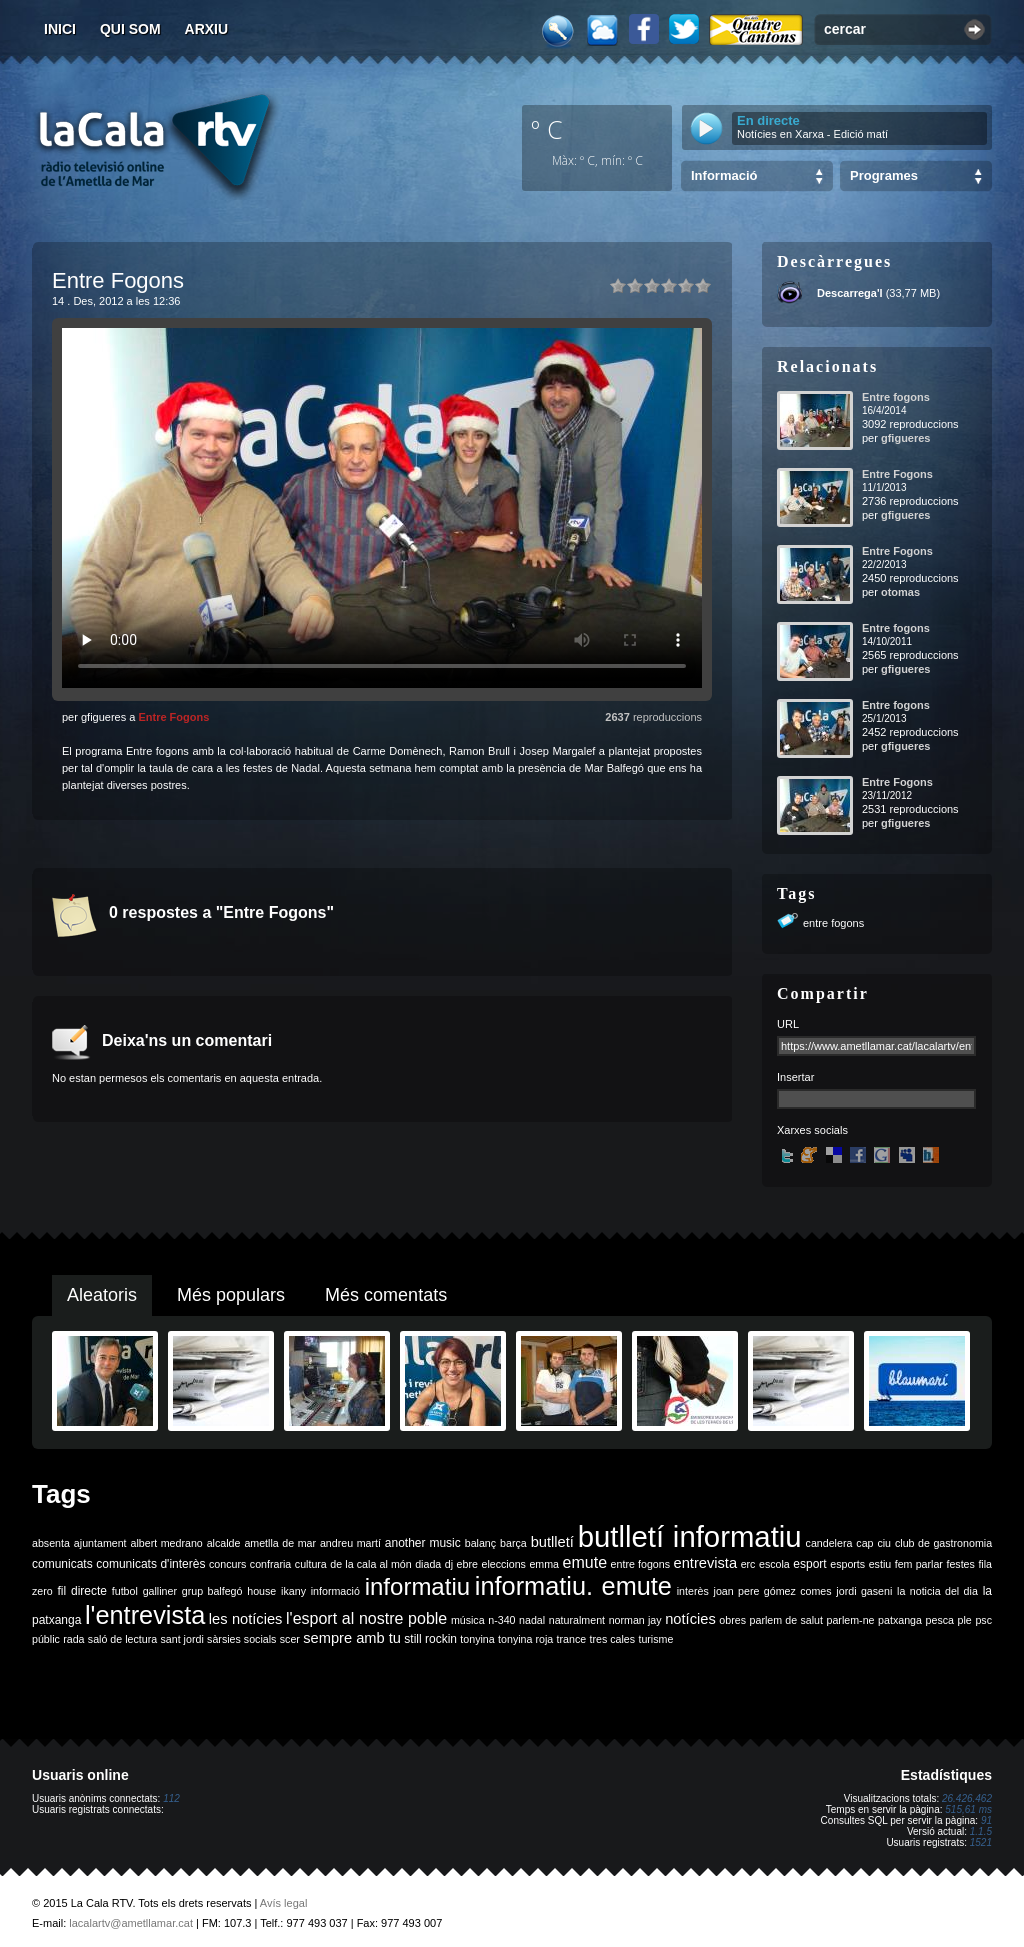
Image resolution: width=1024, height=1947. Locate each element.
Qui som (130, 29)
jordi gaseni (864, 1591)
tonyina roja (525, 1639)
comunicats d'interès (150, 1564)
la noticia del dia (937, 1591)
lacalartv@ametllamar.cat (131, 1923)
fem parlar (919, 1564)
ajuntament (100, 1543)
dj (449, 1564)
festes (960, 1564)
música (468, 1620)
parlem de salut (786, 1620)
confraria (270, 1564)
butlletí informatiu (690, 1536)
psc (983, 1620)
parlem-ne (851, 1620)
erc (748, 1564)
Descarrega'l (850, 293)
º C (547, 129)
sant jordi (182, 1639)
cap (864, 1543)
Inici (60, 29)
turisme (655, 1639)
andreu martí (350, 1543)
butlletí (552, 1542)
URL (788, 1024)
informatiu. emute (573, 1586)
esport (809, 1564)
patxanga (900, 1620)
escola (774, 1564)
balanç (480, 1543)
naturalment (577, 1620)
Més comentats (386, 1295)
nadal (532, 1620)
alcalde (224, 1543)
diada (428, 1564)
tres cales (612, 1639)
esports (847, 1564)
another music (423, 1543)
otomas (900, 592)
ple (965, 1620)
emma (544, 1564)
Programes (884, 175)
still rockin (430, 1639)
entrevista (706, 1563)
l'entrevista (145, 1615)
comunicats (62, 1564)
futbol (125, 1591)
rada (73, 1639)
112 (171, 1798)
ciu (884, 1543)
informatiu (417, 1586)
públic (46, 1639)
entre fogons (833, 923)
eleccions (503, 1564)
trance (572, 1639)
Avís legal (284, 1903)
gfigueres (906, 438)
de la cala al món (370, 1564)
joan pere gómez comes (773, 1591)
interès (693, 1591)
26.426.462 (967, 1798)
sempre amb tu (352, 1638)
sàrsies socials (241, 1639)
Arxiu (207, 29)
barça (513, 1543)
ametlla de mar (280, 1543)
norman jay (635, 1620)
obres (732, 1620)
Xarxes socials (812, 1130)
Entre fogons (896, 397)
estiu (880, 1564)
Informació (724, 175)
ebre (467, 1564)
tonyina (477, 1639)
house (261, 1591)
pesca (940, 1620)
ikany (293, 1591)
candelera (829, 1543)
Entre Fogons (173, 717)
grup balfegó (212, 1591)
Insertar (795, 1077)
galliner (160, 1591)
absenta (51, 1543)
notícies (690, 1619)
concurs (227, 1564)
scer (290, 1639)
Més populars (231, 1295)
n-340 (501, 1620)
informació (335, 1591)
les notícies (246, 1619)
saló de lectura (122, 1639)
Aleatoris (102, 1295)
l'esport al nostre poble (366, 1618)
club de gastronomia (943, 1543)
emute (585, 1562)
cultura (311, 1564)
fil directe (82, 1591)
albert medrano (167, 1543)
